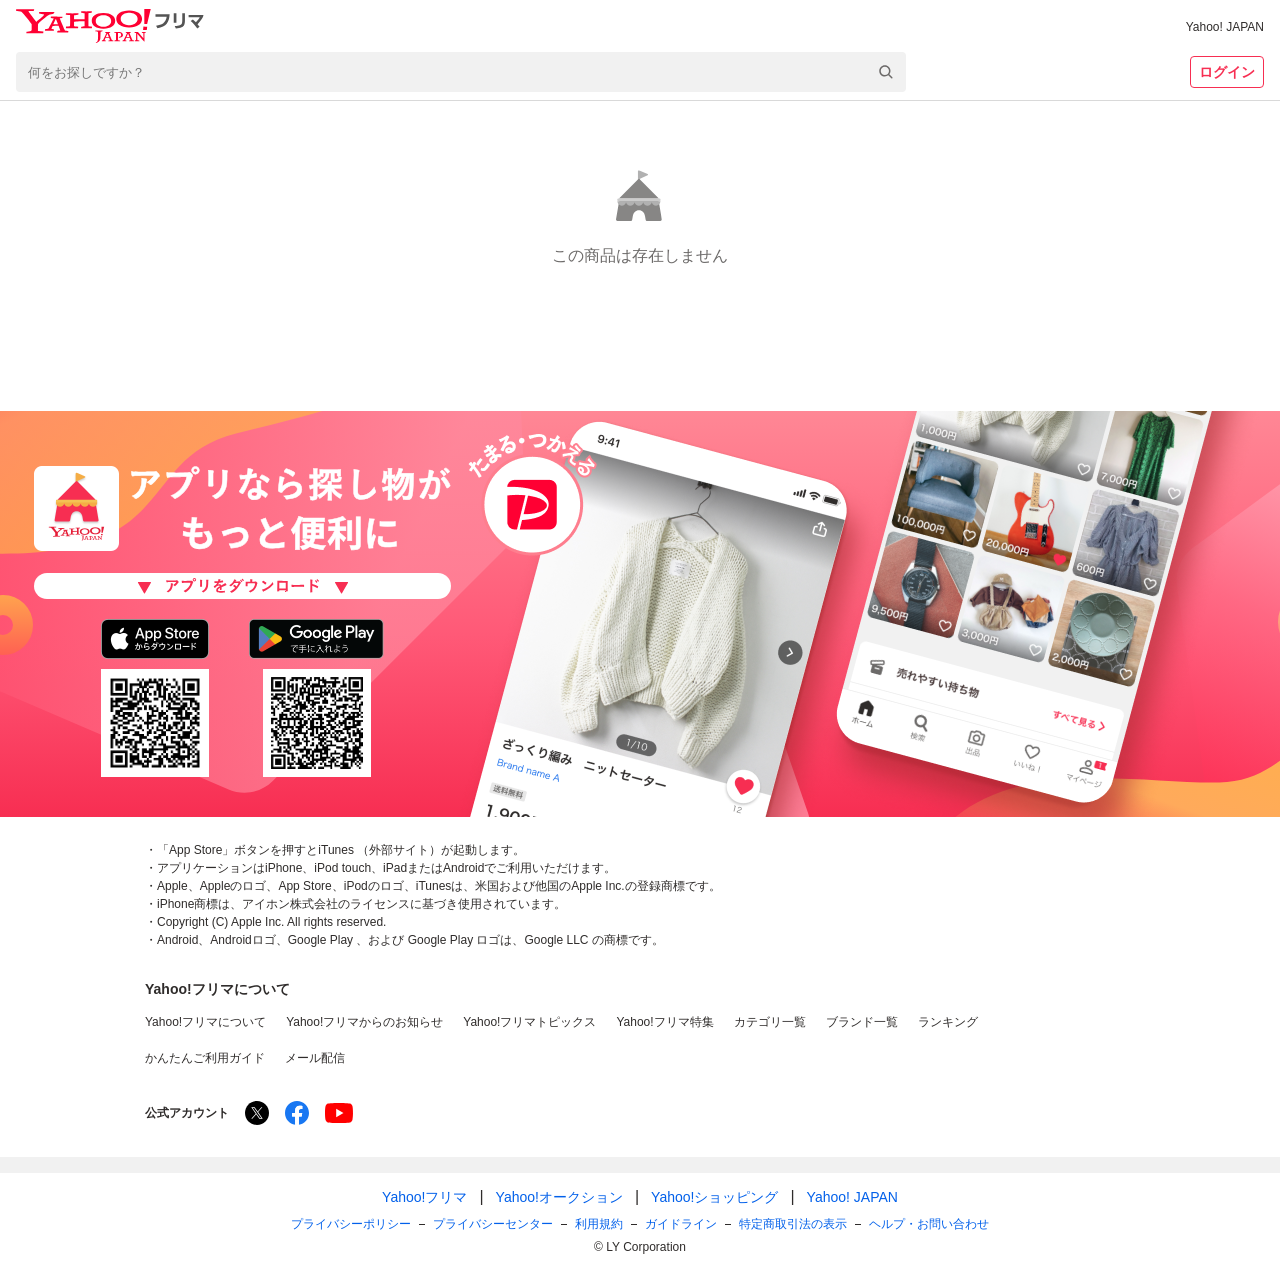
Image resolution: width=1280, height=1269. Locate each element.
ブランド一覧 (862, 1022)
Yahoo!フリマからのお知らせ (364, 1022)
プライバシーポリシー (351, 1224)
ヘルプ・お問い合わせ (929, 1224)
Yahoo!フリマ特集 (664, 1022)
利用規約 (599, 1224)
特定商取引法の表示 (793, 1224)
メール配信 (315, 1058)
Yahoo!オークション (559, 1197)
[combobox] (461, 72)
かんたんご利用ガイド (205, 1058)
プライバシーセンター (493, 1224)
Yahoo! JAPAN (1225, 27)
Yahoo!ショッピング (714, 1197)
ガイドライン (681, 1224)
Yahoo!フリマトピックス (529, 1022)
